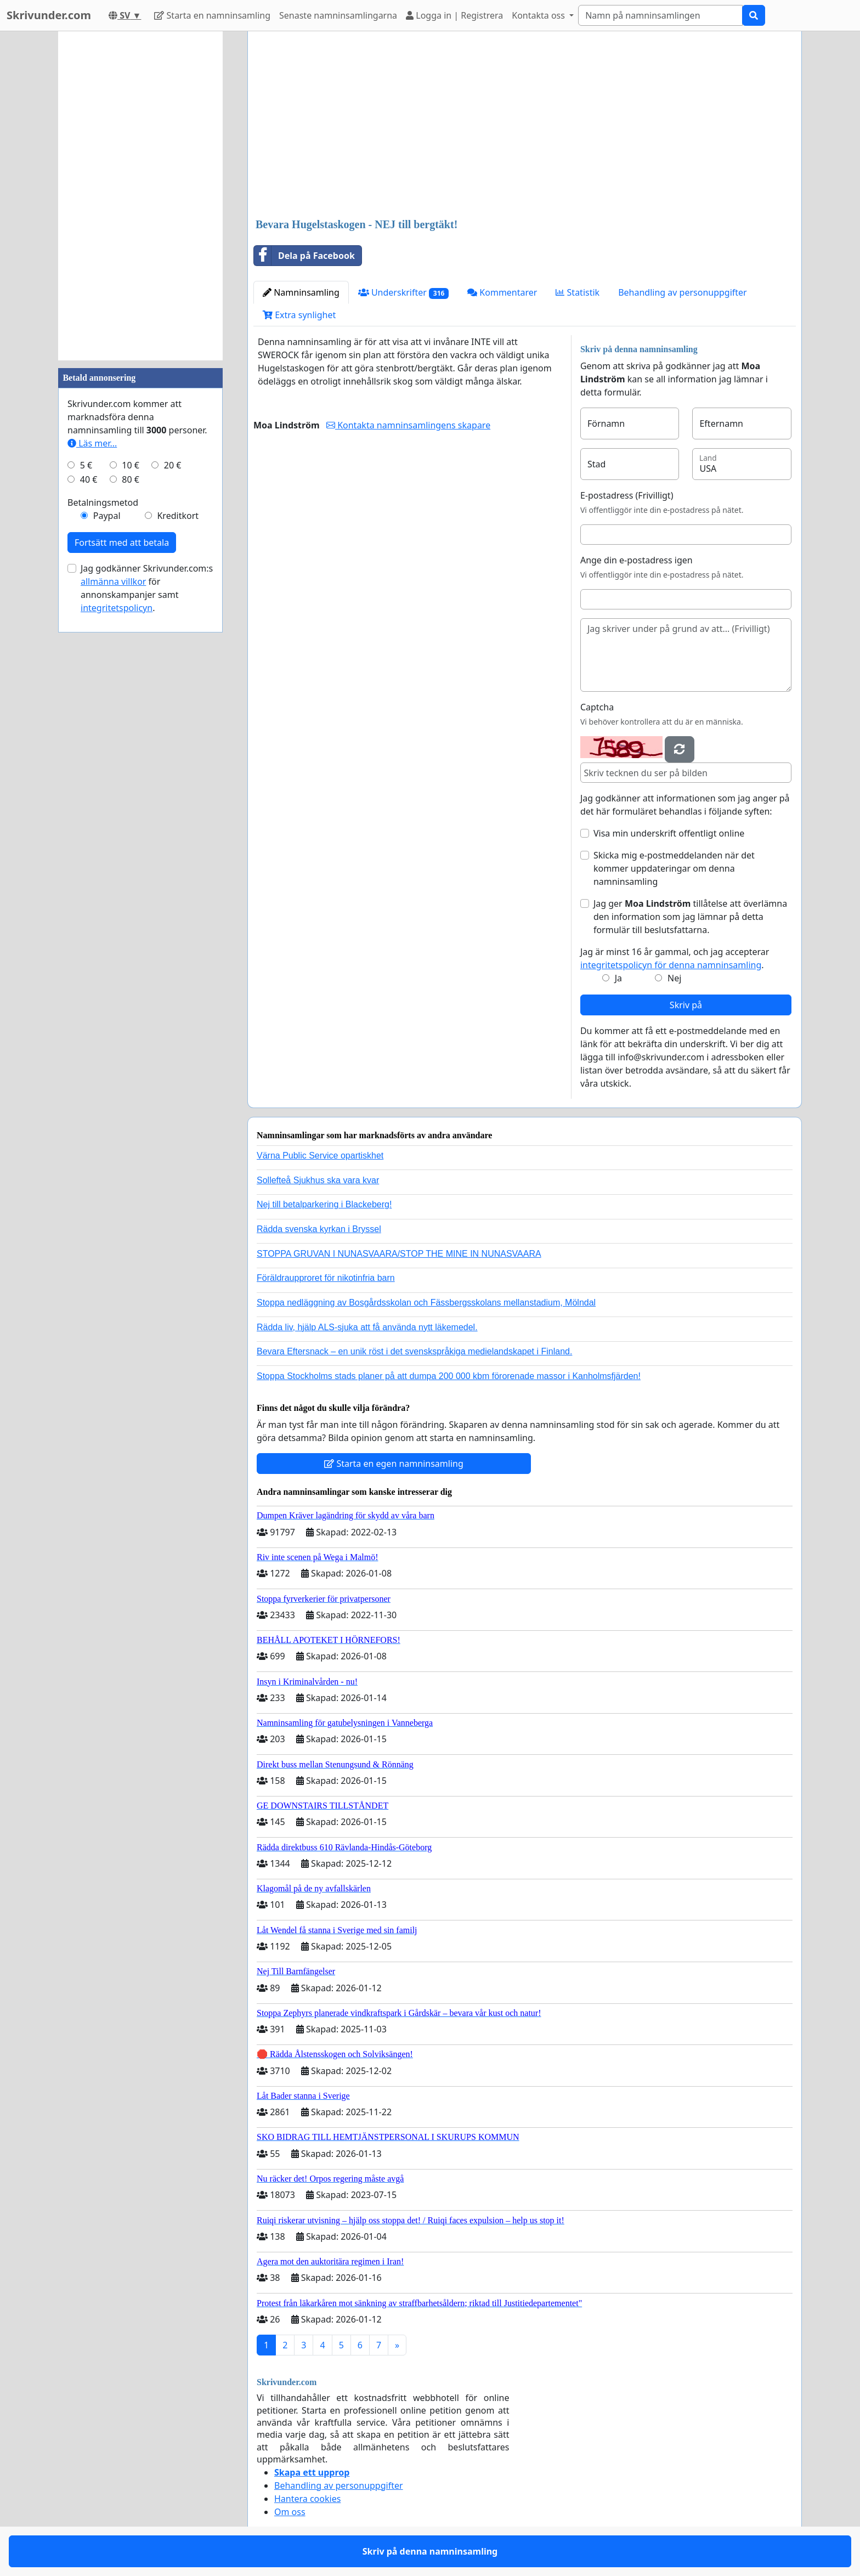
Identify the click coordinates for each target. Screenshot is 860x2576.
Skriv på (686, 1005)
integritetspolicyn (116, 608)
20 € (173, 465)
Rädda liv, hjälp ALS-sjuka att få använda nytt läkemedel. (367, 1327)
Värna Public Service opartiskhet (320, 1155)
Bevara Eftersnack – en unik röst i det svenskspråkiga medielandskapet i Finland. (414, 1351)
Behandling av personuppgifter (682, 292)
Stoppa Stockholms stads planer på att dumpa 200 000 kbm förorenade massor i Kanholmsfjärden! (449, 1376)
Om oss (289, 2512)
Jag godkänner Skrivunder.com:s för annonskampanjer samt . (147, 588)
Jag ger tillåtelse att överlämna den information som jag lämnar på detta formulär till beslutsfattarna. (690, 916)
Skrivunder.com (49, 15)
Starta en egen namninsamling (393, 1464)
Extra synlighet (299, 315)
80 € (130, 479)
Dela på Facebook (304, 255)
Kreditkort (178, 516)
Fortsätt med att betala (122, 542)
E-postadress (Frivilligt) (627, 495)
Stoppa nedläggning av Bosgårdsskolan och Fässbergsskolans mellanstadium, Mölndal (426, 1302)
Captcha (597, 707)
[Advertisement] (524, 125)
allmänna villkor (113, 581)
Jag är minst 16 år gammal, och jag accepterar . (675, 958)
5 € (86, 465)
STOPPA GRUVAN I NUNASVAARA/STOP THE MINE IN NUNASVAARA (399, 1253)
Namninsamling (301, 292)
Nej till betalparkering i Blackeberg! (324, 1204)
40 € (89, 479)
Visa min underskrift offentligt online (668, 833)
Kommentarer (502, 292)
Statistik (577, 292)
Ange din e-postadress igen (636, 560)
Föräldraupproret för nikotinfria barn (326, 1278)
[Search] (660, 15)
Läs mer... (92, 443)
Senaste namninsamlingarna (338, 15)
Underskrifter (403, 292)
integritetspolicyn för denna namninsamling (670, 965)
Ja (618, 978)
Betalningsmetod (102, 502)
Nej (674, 978)
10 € (130, 465)
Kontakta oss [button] (539, 15)
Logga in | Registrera (454, 15)
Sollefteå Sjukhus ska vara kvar (318, 1180)
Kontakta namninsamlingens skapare (408, 425)
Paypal (107, 516)
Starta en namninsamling (212, 15)
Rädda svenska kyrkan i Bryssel (319, 1229)
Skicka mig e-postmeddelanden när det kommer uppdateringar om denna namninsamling (674, 868)
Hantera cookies (307, 2499)
